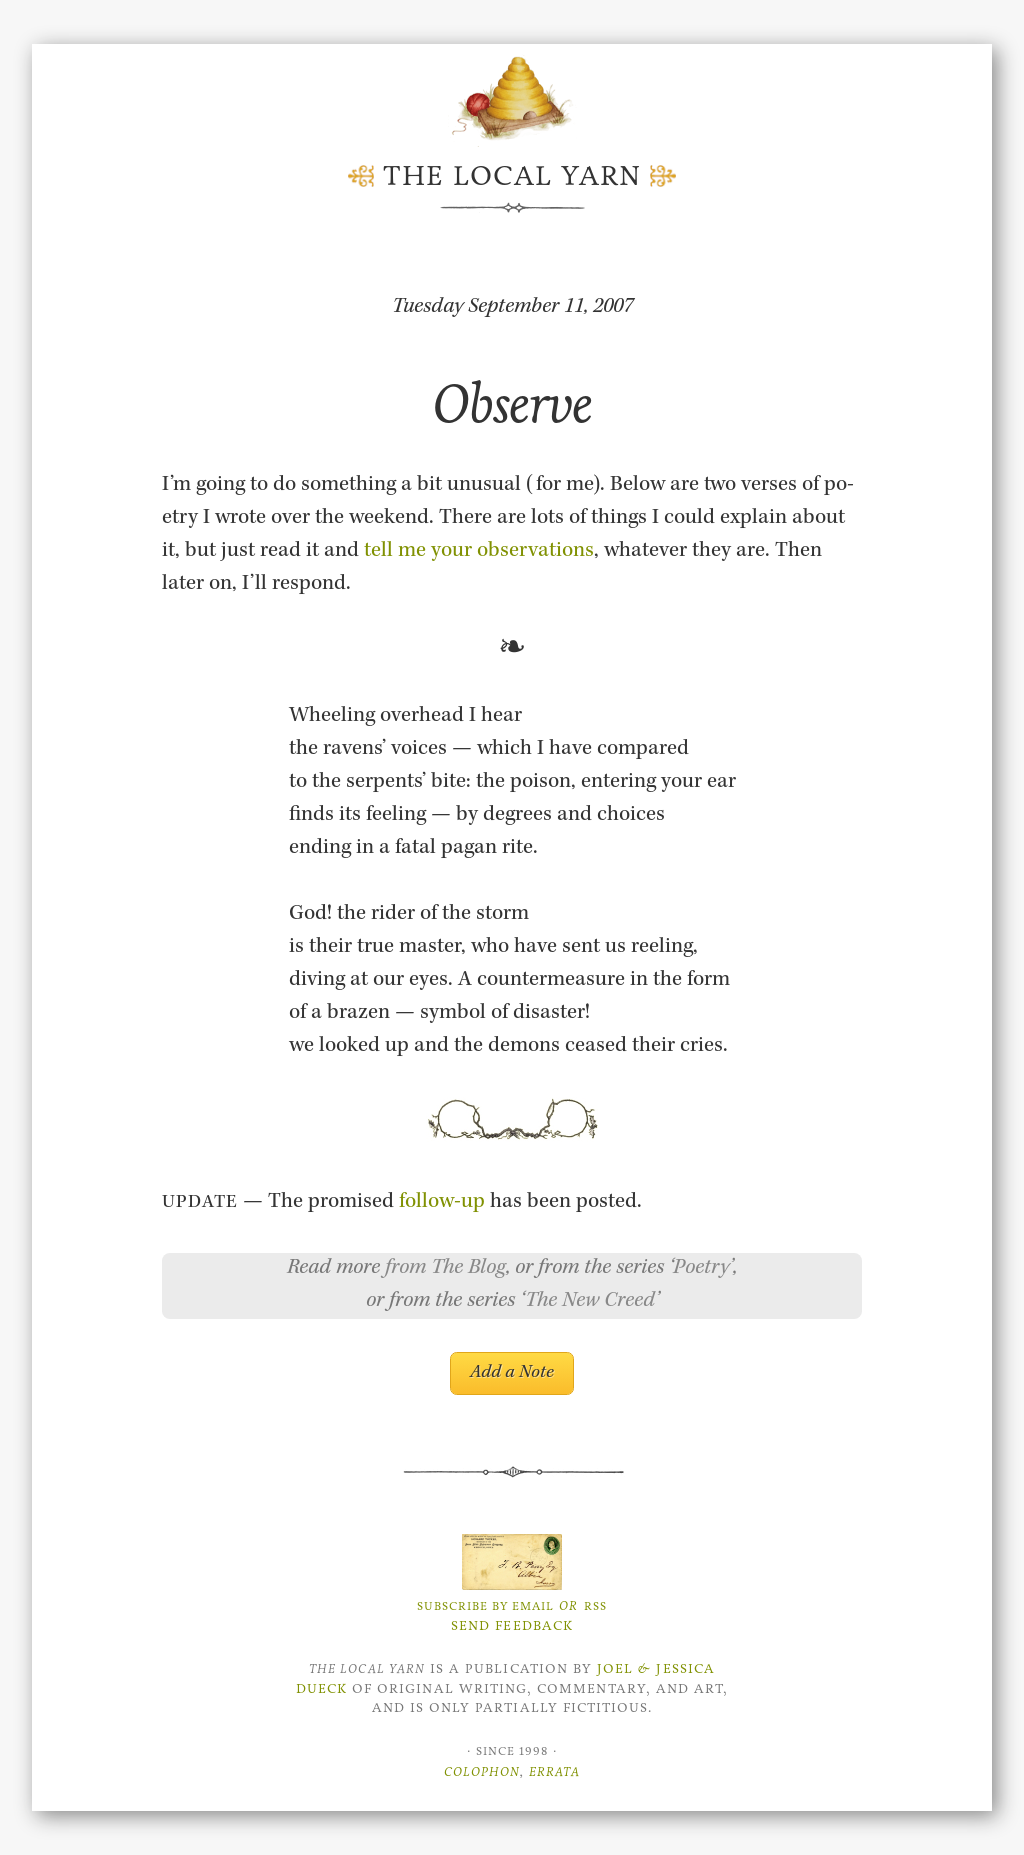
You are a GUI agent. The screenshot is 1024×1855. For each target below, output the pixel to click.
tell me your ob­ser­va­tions (479, 552)
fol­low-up (442, 1203)
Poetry (701, 1269)
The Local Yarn (512, 176)
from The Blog (445, 1269)
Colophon (482, 1771)
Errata (554, 1771)
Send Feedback (512, 1625)
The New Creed (590, 1302)
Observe (512, 403)
